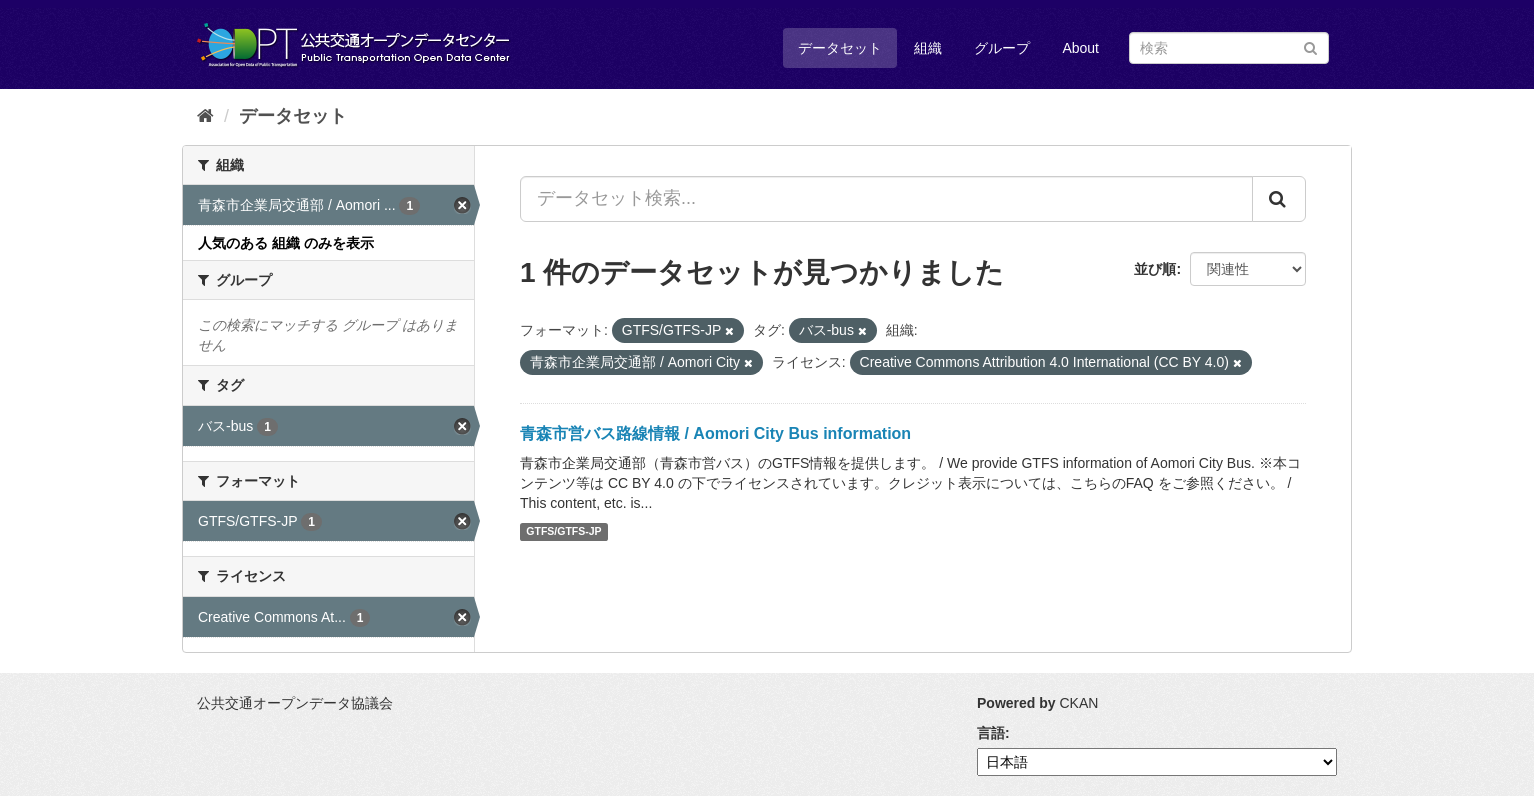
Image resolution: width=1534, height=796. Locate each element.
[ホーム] (205, 116)
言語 (991, 733)
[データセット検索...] (886, 199)
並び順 (1155, 269)
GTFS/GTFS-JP (563, 532)
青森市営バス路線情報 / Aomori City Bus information (715, 433)
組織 (928, 48)
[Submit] (1310, 46)
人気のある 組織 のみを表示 (286, 243)
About (1080, 48)
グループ (1002, 48)
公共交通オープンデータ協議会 (295, 703)
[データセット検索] (1229, 48)
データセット (840, 48)
